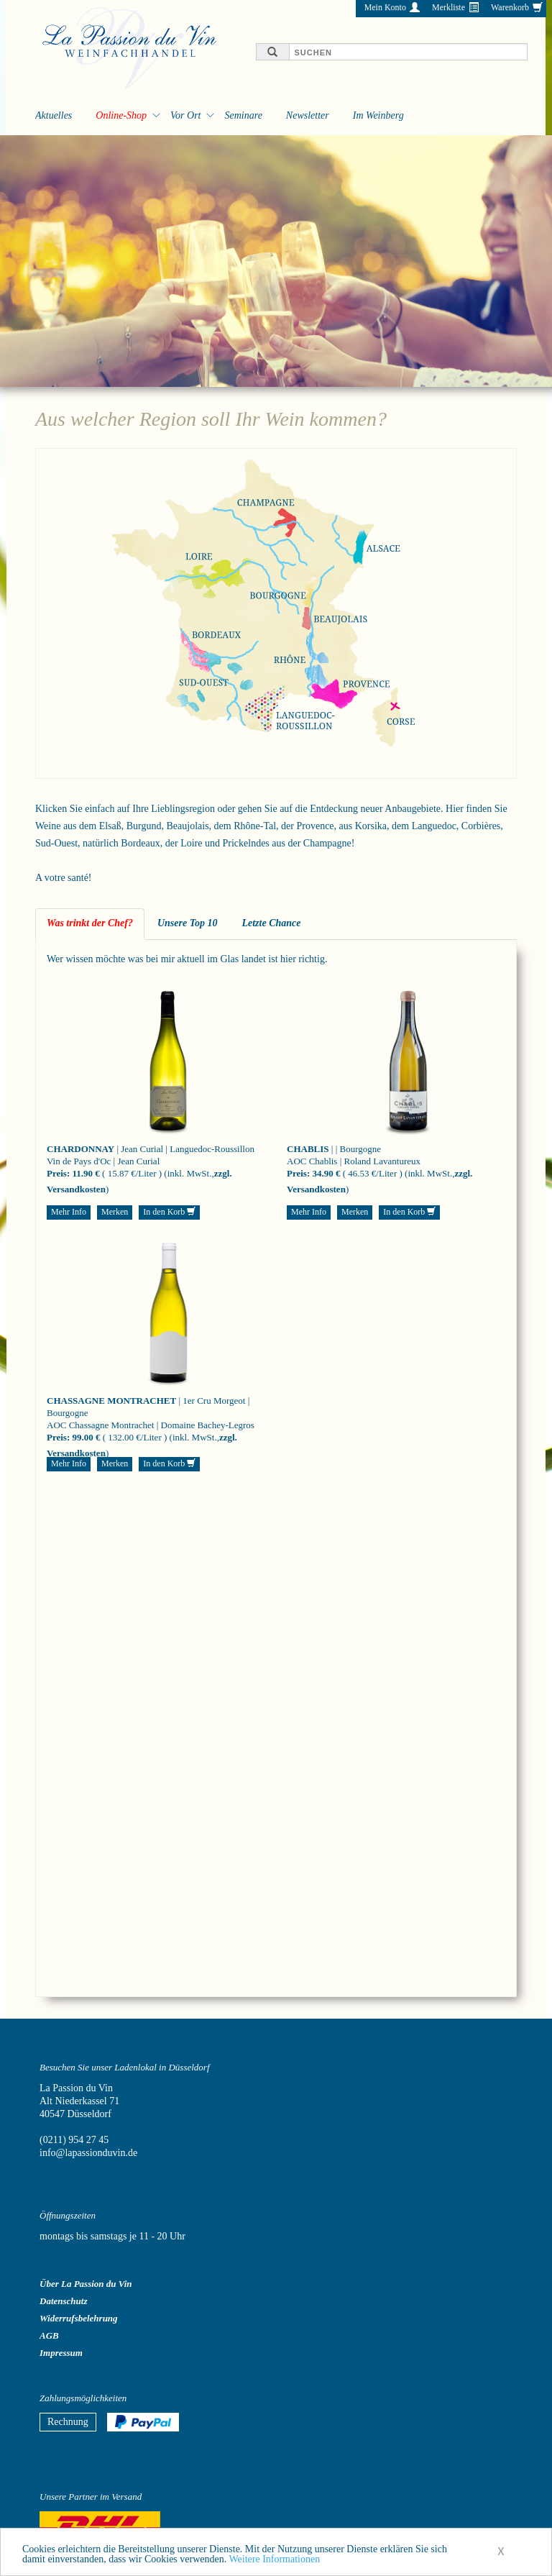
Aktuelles (53, 115)
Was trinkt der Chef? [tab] (90, 923)
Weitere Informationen (274, 2565)
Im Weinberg (378, 115)
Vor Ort (185, 115)
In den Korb (169, 1212)
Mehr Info (68, 1212)
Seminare (243, 115)
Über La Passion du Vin (86, 2283)
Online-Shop (121, 115)
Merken (114, 1212)
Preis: (58, 1173)
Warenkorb (510, 7)
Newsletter (307, 115)
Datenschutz (63, 2301)
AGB (49, 2335)
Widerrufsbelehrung (79, 2318)
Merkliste (448, 7)
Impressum (61, 2352)
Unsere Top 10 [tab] (187, 923)
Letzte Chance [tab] (271, 923)
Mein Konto (385, 7)
